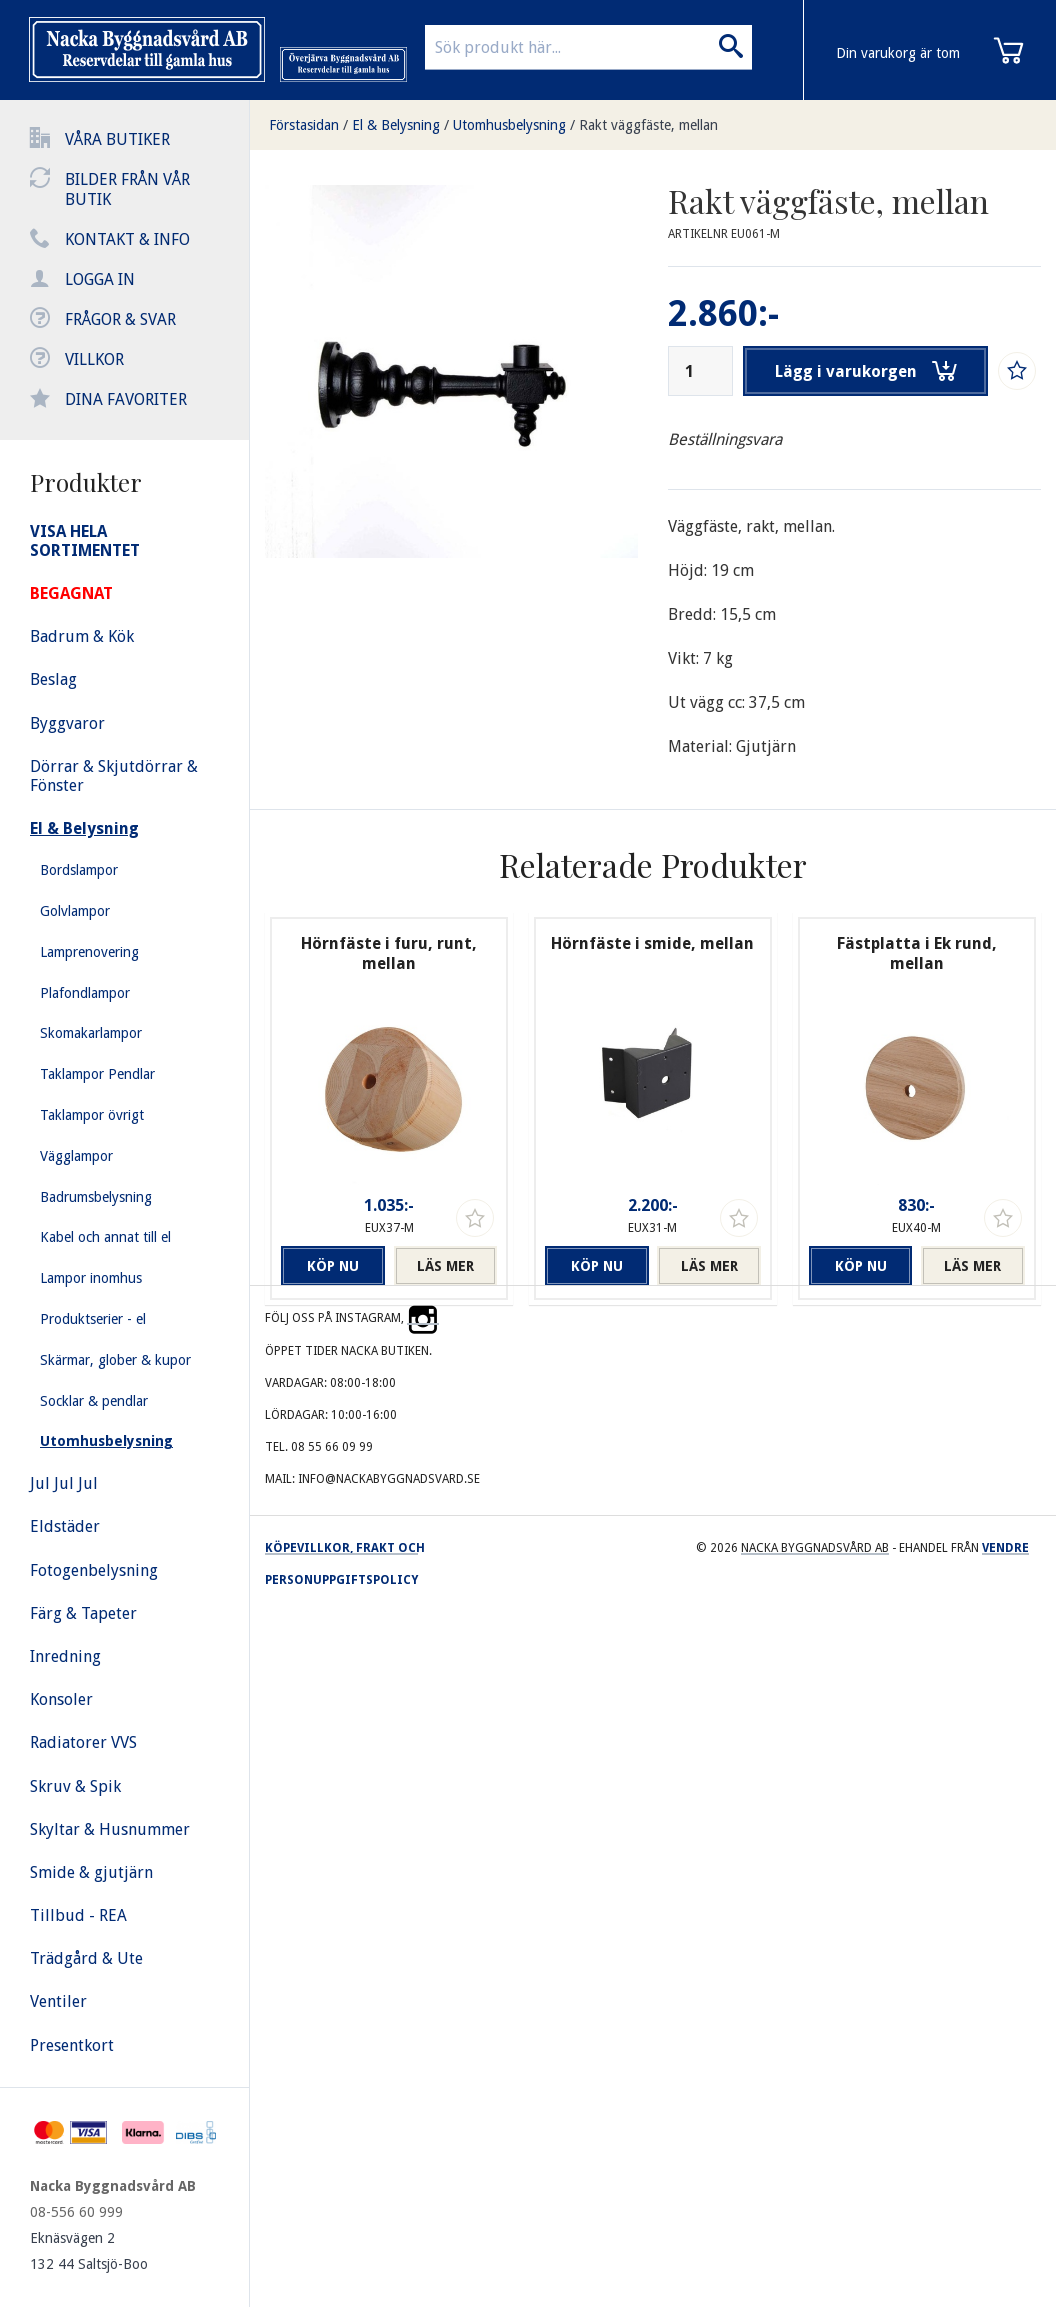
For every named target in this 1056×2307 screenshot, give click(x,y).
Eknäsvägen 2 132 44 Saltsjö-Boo (89, 2251)
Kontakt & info (127, 239)
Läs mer (445, 1266)
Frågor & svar (120, 319)
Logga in (100, 279)
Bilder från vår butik (127, 189)
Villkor (94, 359)
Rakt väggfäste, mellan (648, 125)
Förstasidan (304, 125)
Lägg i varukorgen (866, 371)
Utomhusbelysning (509, 125)
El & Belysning (396, 125)
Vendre (1005, 1548)
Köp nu (333, 1266)
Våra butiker (117, 139)
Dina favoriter (126, 399)
